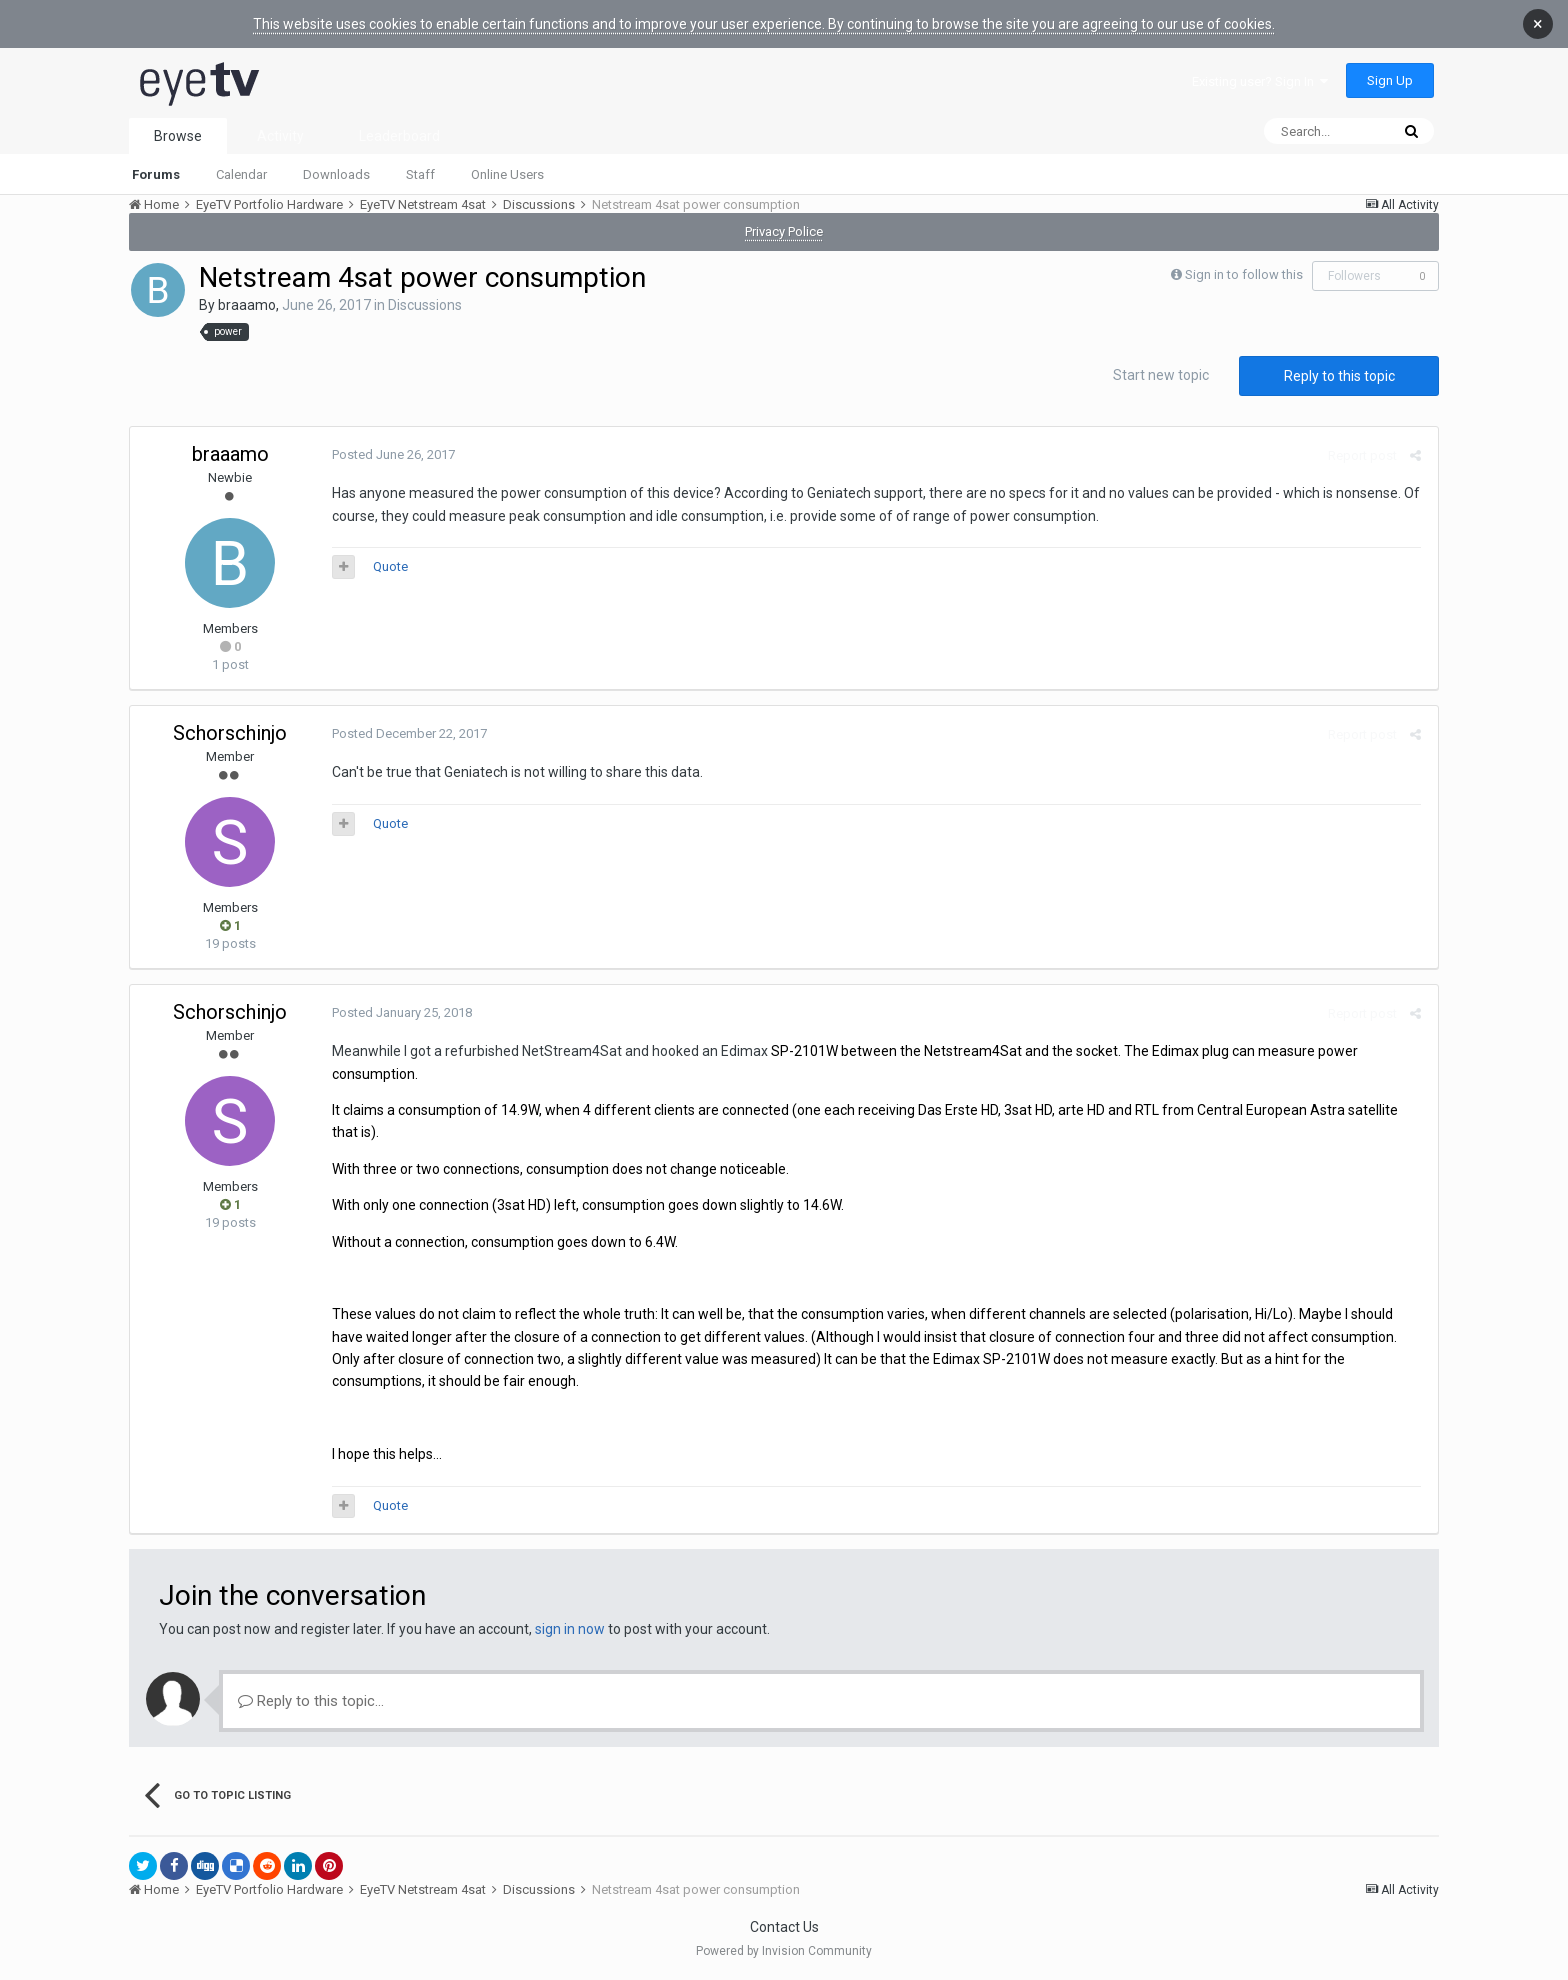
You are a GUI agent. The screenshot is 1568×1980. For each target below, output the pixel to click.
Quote (388, 566)
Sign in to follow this (1244, 274)
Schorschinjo (230, 733)
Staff (420, 174)
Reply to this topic (1339, 376)
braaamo (247, 305)
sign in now (570, 1629)
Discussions (425, 305)
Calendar (241, 174)
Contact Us (784, 1927)
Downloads (336, 174)
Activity (280, 136)
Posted (391, 454)
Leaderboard (399, 136)
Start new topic (1161, 375)
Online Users (507, 174)
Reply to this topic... (311, 1701)
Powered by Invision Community (784, 1951)
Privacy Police (784, 231)
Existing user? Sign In (1260, 81)
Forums (156, 174)
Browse (178, 136)
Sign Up (1390, 80)
